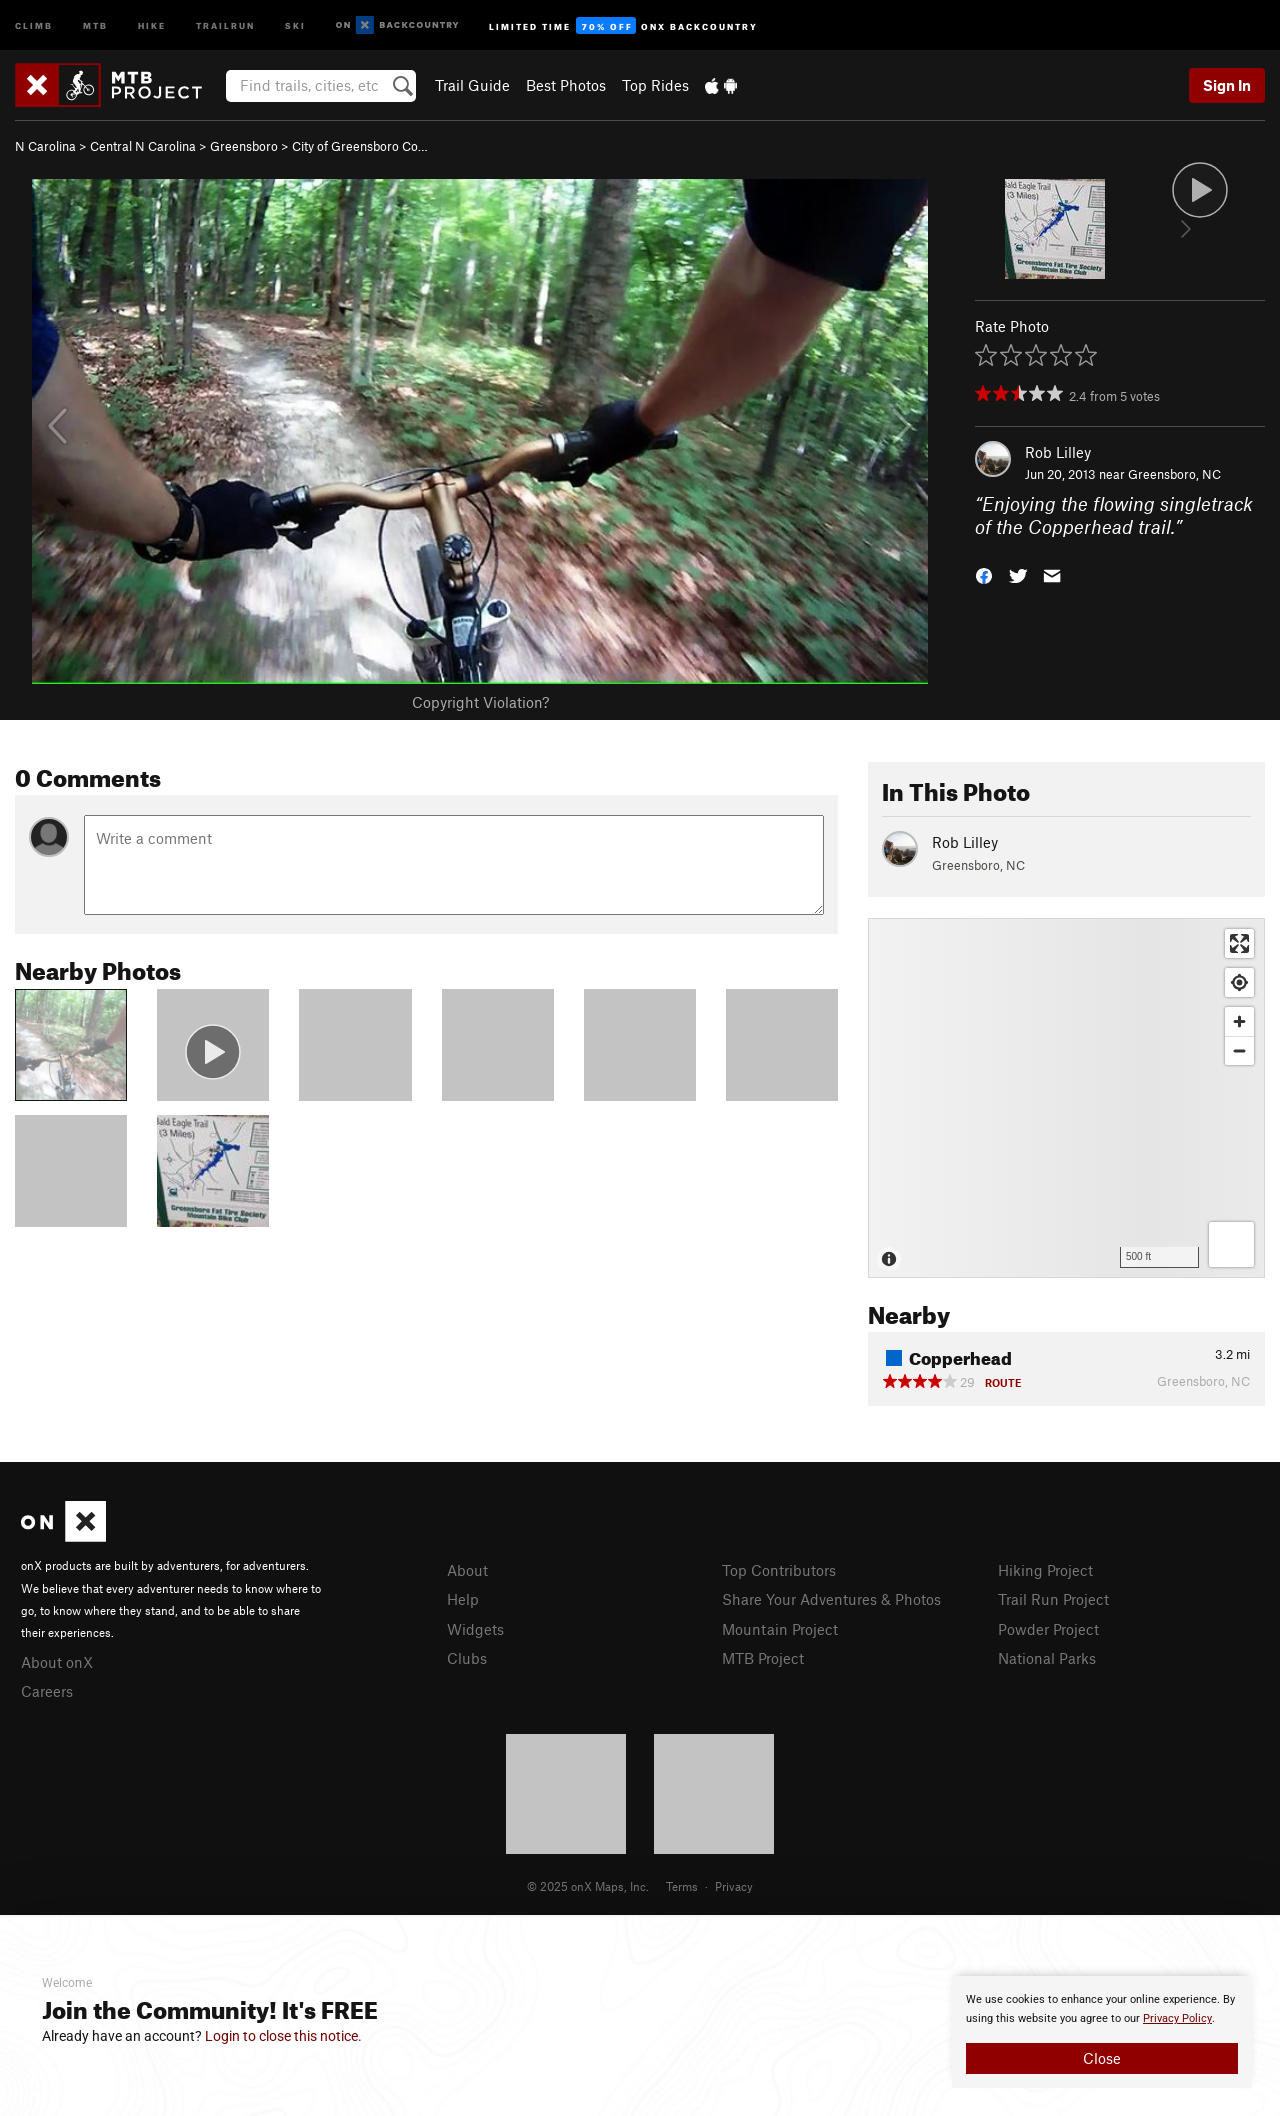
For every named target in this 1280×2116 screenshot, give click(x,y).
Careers (47, 1691)
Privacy (734, 1886)
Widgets (475, 1629)
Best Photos (566, 85)
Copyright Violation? (480, 702)
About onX (57, 1662)
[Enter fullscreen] (1239, 943)
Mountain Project (780, 1629)
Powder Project (1048, 1629)
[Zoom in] (1239, 1021)
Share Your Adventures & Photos (831, 1599)
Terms (682, 1886)
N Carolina (45, 146)
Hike (152, 24)
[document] (1102, 2032)
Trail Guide (472, 85)
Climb (34, 24)
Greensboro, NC (1174, 474)
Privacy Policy (1177, 2018)
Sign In (1227, 85)
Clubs (467, 1658)
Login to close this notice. (283, 2036)
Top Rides (655, 85)
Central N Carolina (143, 146)
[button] (984, 573)
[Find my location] (1239, 982)
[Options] (1231, 1244)
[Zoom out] (1239, 1050)
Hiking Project (1045, 1570)
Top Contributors (779, 1570)
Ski (295, 24)
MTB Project (763, 1658)
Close (1102, 2058)
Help (463, 1599)
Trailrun (225, 24)
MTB (95, 24)
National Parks (1047, 1658)
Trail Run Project (1053, 1599)
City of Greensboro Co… (360, 146)
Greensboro (244, 146)
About (467, 1570)
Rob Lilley (1058, 452)
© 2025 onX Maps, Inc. (588, 1886)
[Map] (1066, 1098)
